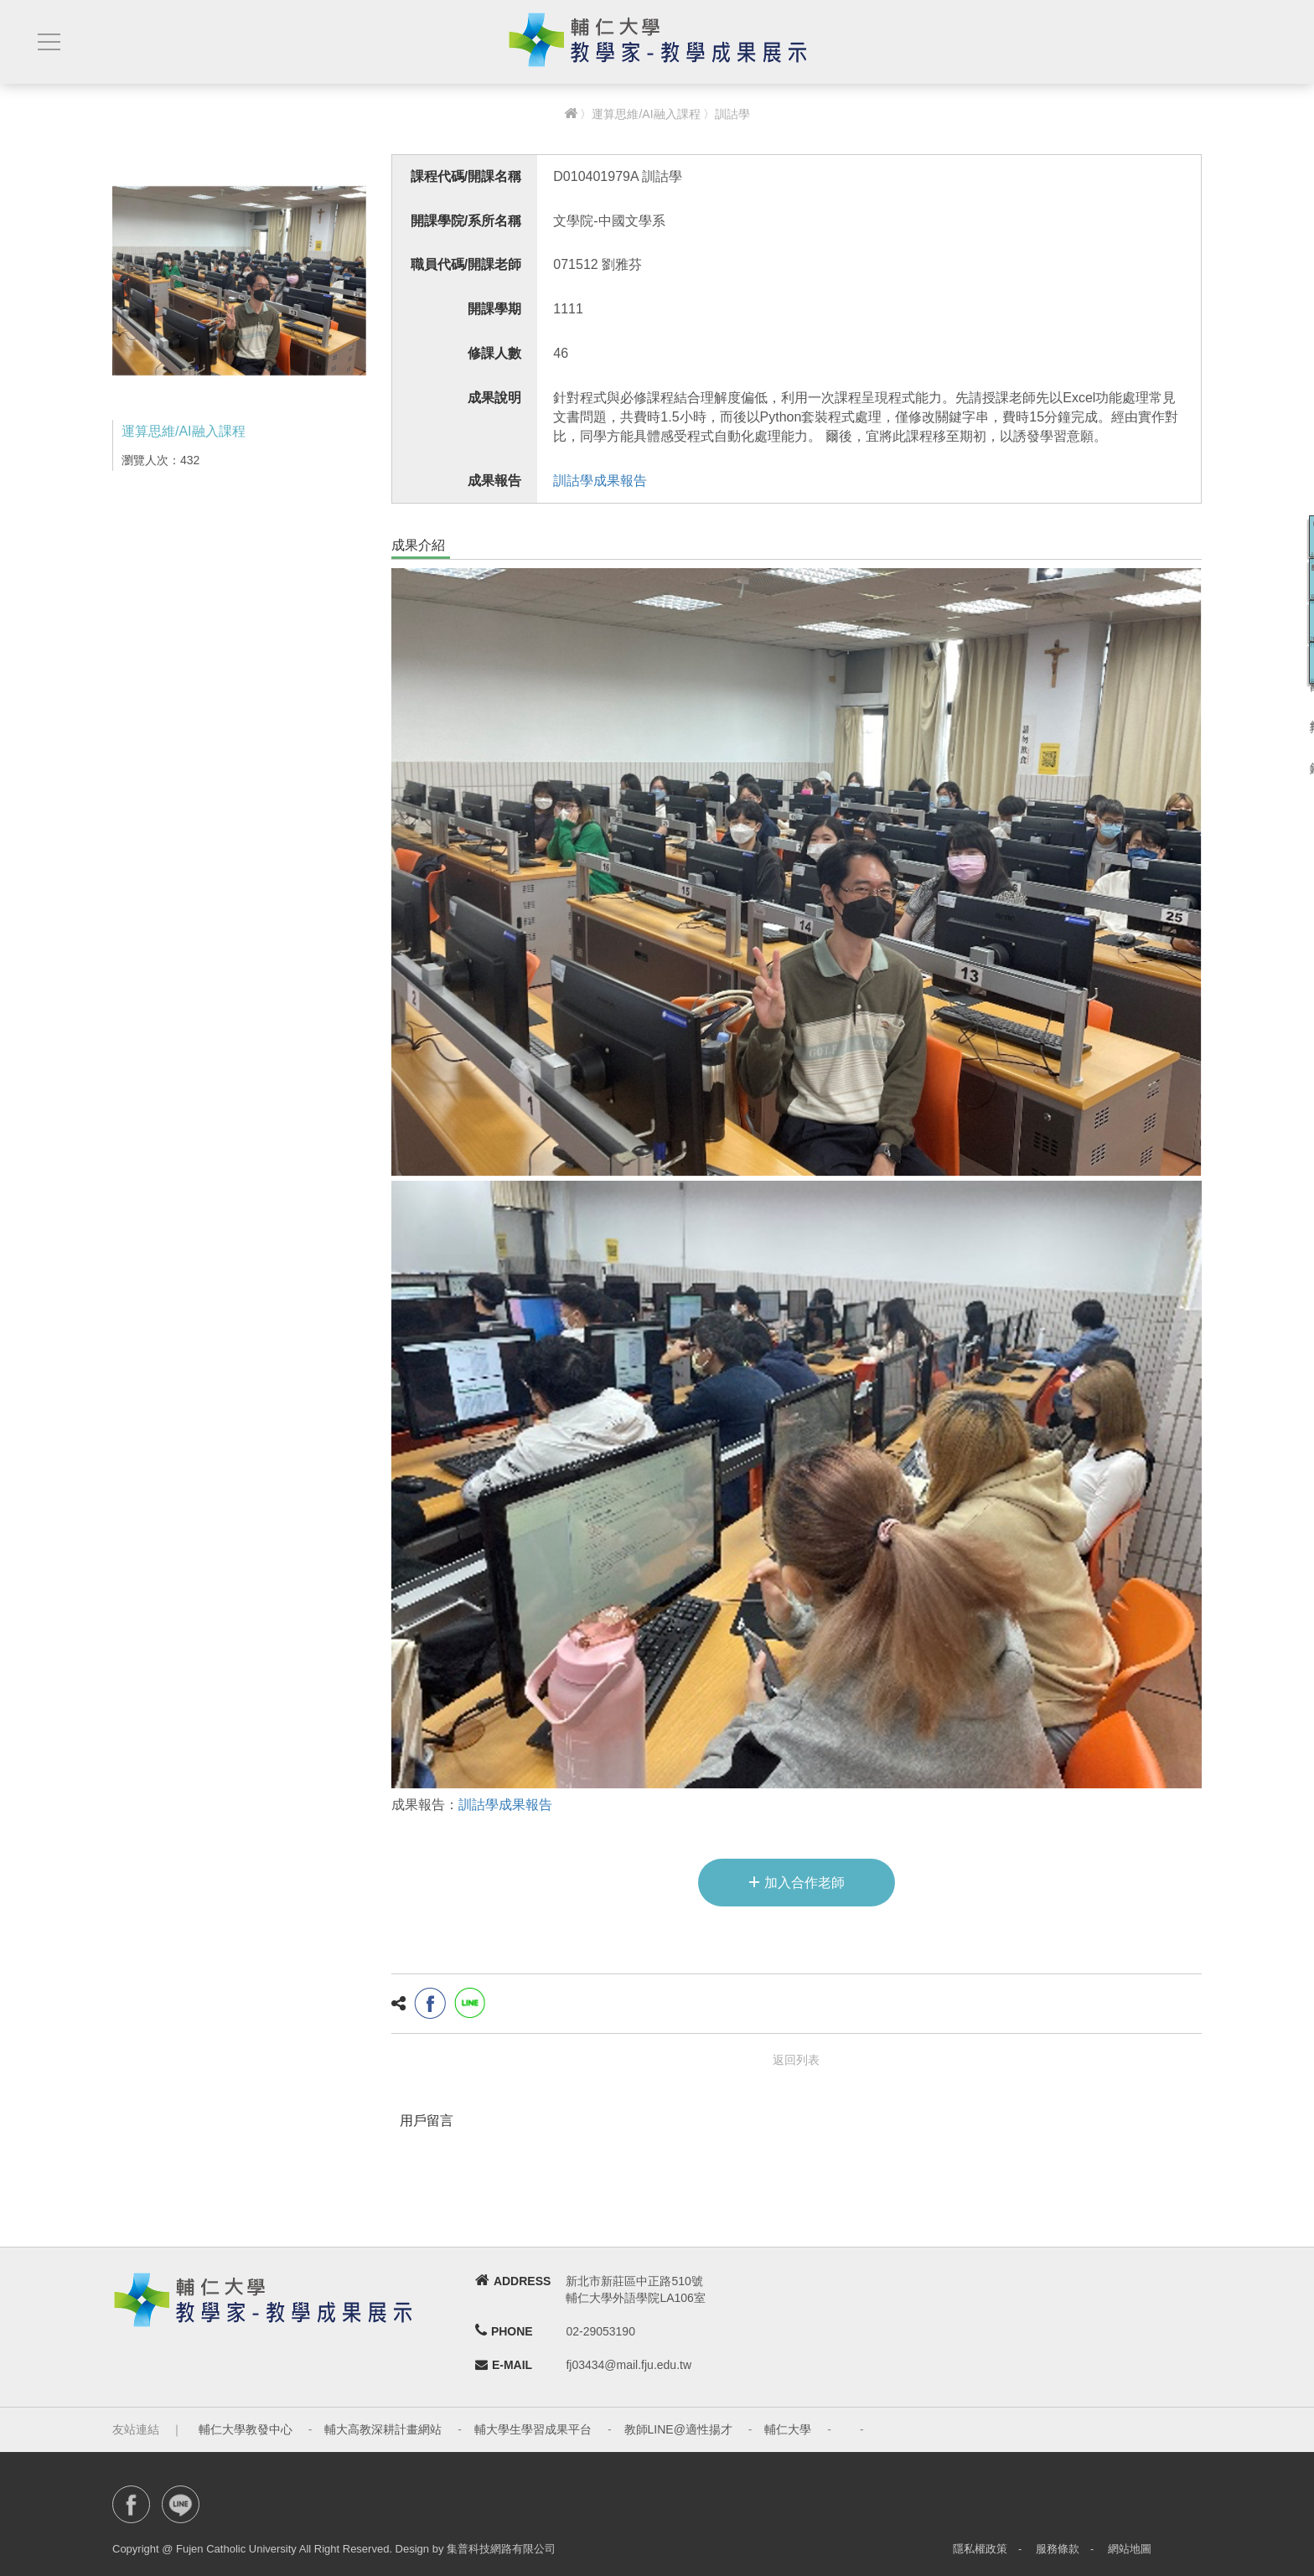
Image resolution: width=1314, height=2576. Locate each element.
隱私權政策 (980, 2548)
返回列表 (796, 2059)
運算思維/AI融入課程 (646, 114)
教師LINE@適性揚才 (678, 2429)
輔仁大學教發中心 (245, 2429)
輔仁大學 (787, 2429)
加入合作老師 (796, 1881)
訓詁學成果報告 (600, 480)
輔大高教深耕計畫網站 (383, 2429)
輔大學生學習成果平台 (533, 2429)
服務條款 (1057, 2548)
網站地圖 (1129, 2548)
